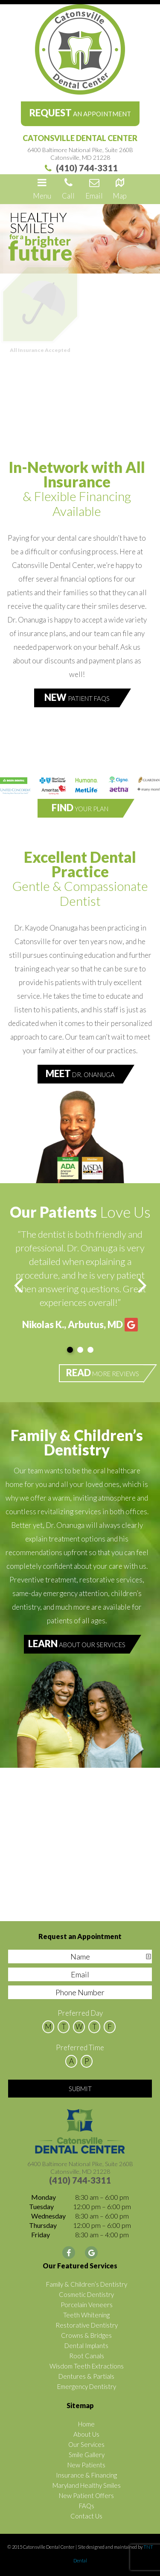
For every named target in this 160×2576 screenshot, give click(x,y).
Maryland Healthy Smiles (86, 2485)
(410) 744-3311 (80, 168)
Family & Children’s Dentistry (86, 2284)
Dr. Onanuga (80, 1073)
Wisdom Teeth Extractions (86, 2366)
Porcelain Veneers (87, 2304)
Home (86, 2424)
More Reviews (102, 1372)
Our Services (86, 2444)
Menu (42, 188)
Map (120, 188)
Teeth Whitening (86, 2315)
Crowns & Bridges (86, 2335)
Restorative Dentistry (86, 2325)
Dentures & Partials (86, 2376)
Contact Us (86, 2516)
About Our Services (76, 1643)
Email (94, 188)
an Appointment (80, 112)
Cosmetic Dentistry (86, 2294)
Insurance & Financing (86, 2475)
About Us (86, 2434)
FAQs (86, 2506)
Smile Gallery (87, 2454)
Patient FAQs (77, 697)
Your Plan (80, 807)
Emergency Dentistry (86, 2386)
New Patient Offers (86, 2495)
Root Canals (86, 2356)
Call (68, 188)
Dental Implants (86, 2345)
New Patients (86, 2465)
